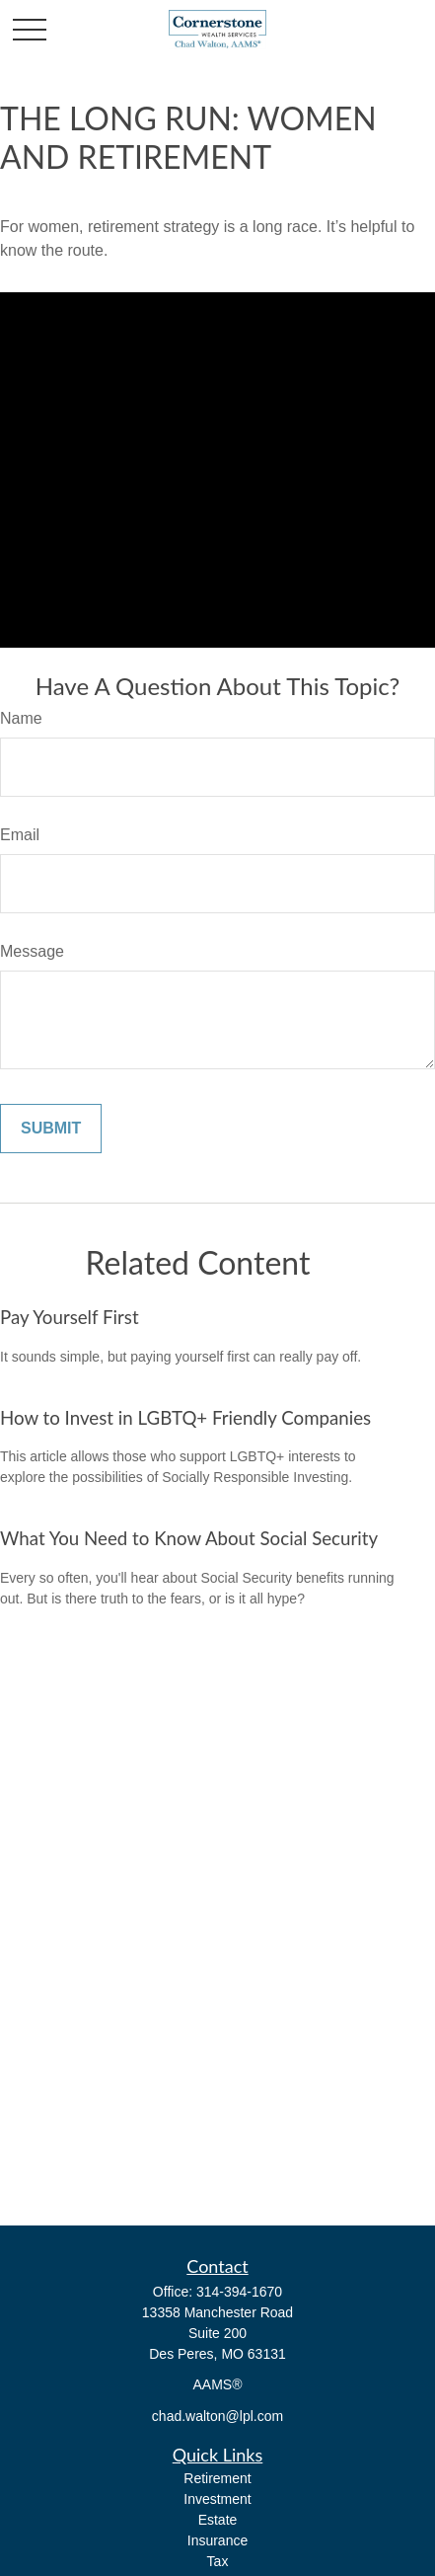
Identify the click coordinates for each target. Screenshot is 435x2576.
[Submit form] (51, 1128)
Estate (218, 2520)
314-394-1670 (239, 2292)
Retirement (217, 2478)
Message (32, 951)
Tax (218, 2561)
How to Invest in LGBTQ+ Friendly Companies (185, 1418)
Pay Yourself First (69, 1317)
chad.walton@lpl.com (217, 2416)
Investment (217, 2499)
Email (19, 834)
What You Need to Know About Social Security (189, 1538)
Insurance (217, 2540)
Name (21, 718)
